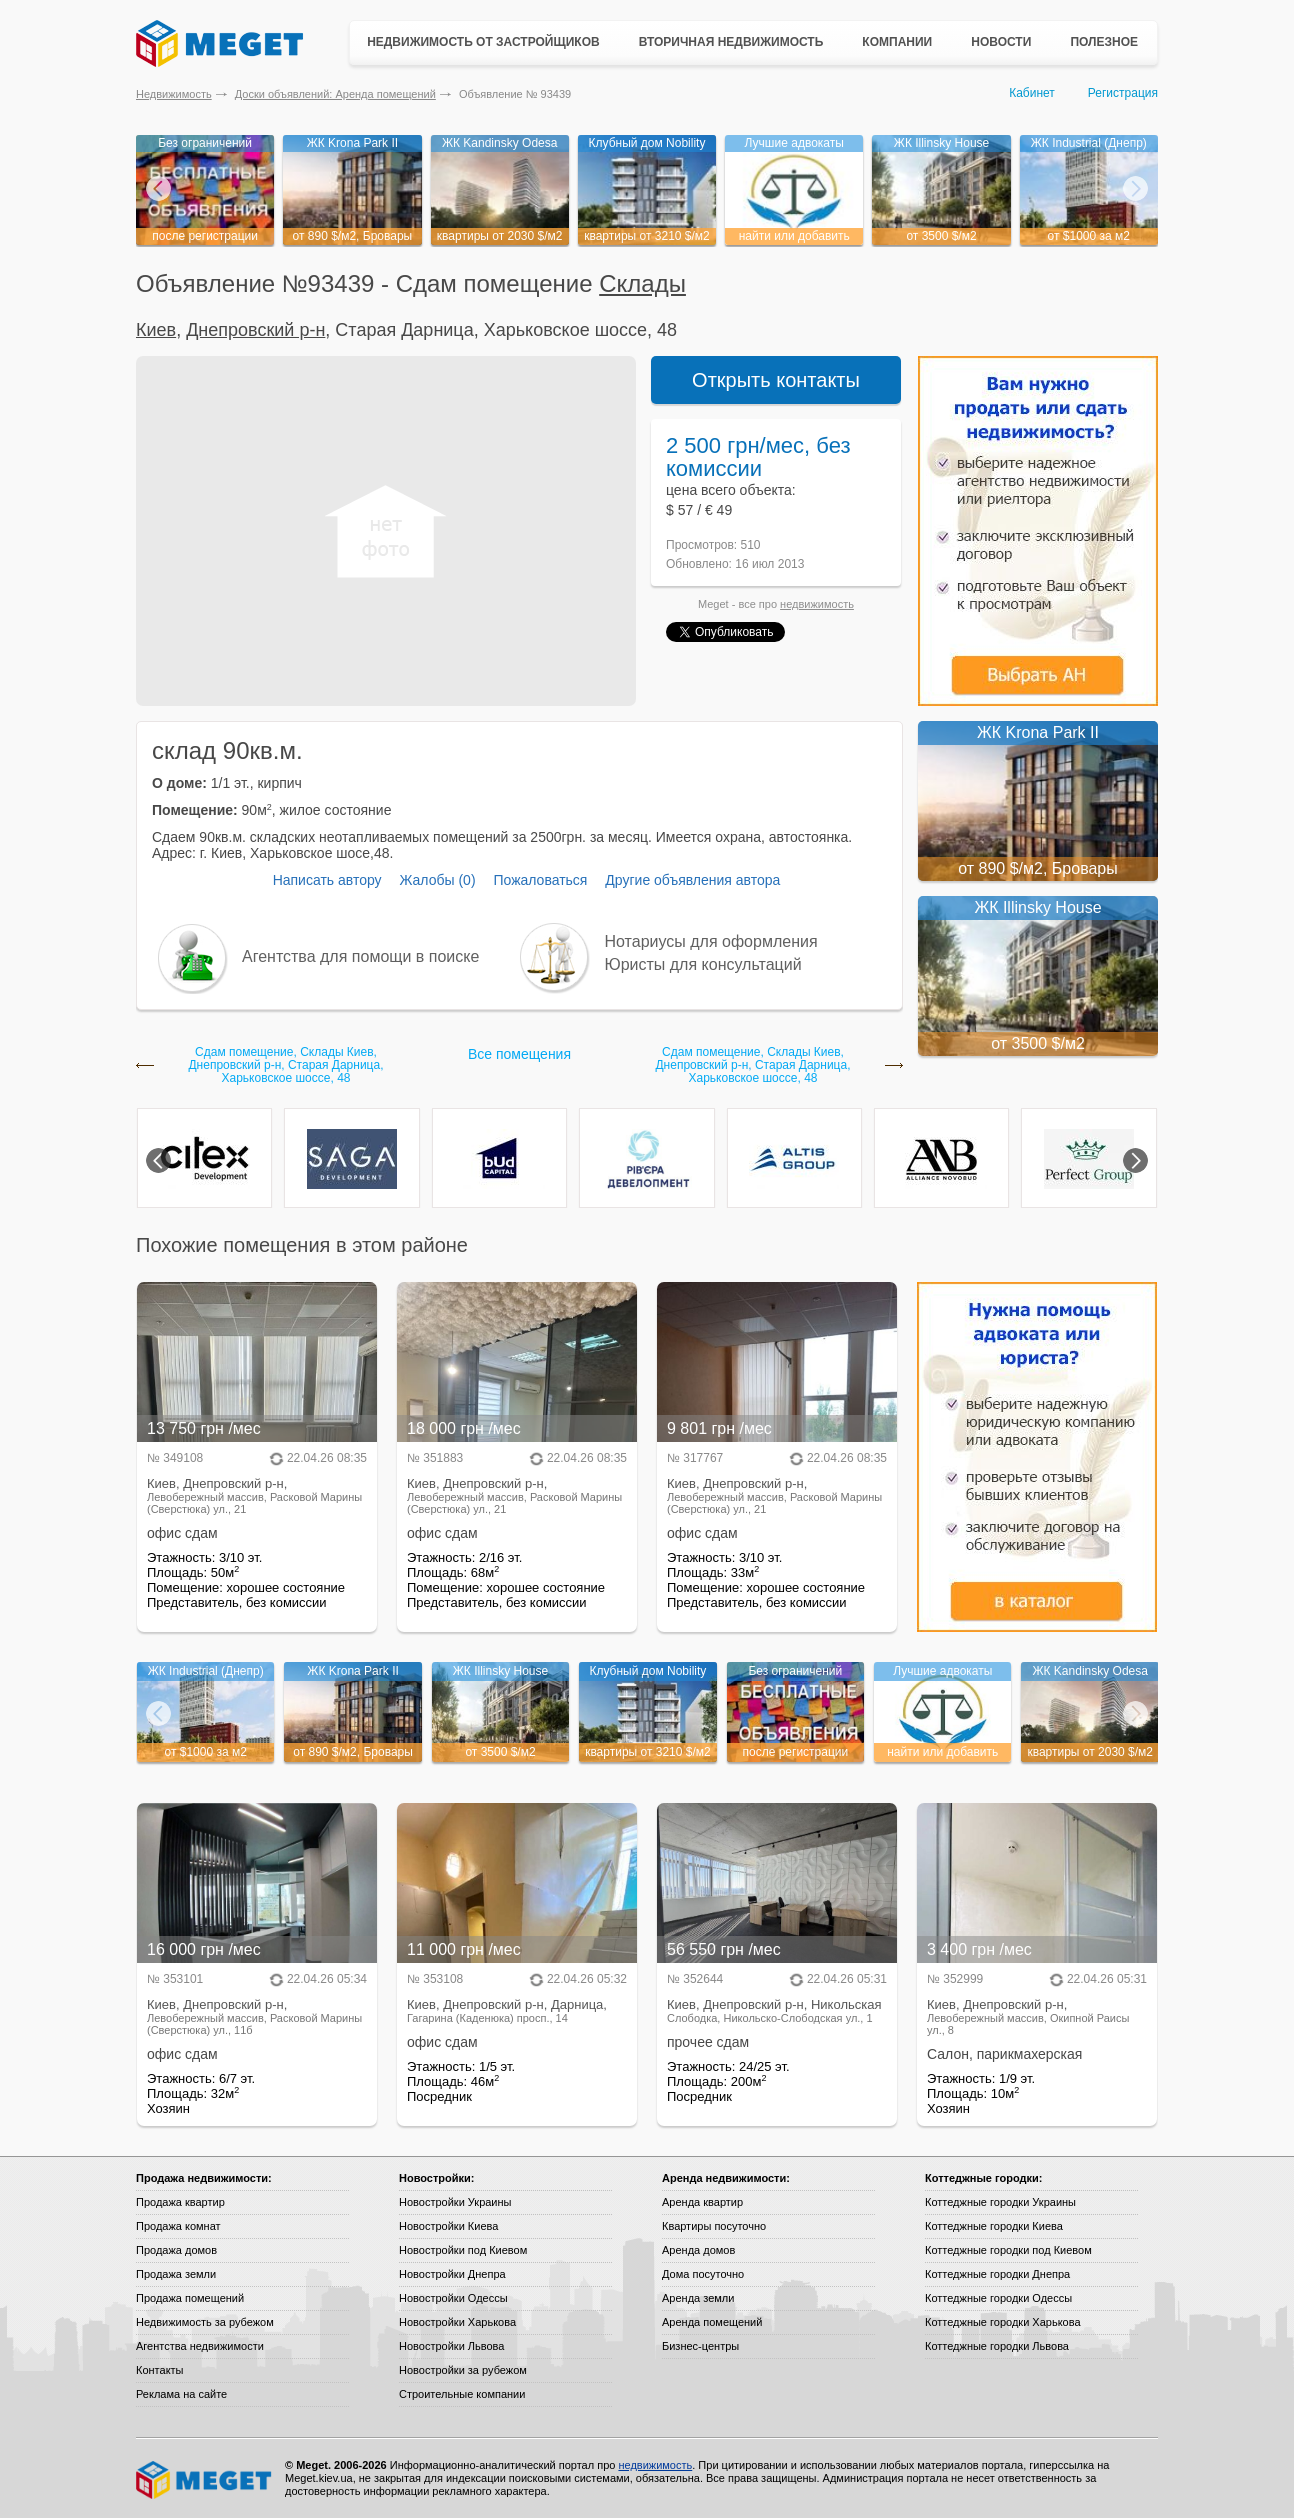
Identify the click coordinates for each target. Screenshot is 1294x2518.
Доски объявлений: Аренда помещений (335, 94)
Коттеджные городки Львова (997, 2346)
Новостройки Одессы (453, 2298)
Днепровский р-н (255, 330)
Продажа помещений (190, 2298)
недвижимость (817, 604)
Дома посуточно (703, 2274)
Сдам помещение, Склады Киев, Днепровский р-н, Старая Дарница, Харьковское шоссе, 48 (285, 1065)
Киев (156, 330)
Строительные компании (462, 2394)
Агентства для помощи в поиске (360, 956)
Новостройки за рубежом (463, 2370)
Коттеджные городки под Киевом (1008, 2250)
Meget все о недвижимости (205, 2480)
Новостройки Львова (451, 2346)
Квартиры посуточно (714, 2226)
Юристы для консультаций (703, 964)
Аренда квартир (702, 2202)
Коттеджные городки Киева (994, 2226)
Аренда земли (698, 2298)
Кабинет (1032, 93)
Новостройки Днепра (452, 2274)
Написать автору (327, 880)
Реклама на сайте (181, 2394)
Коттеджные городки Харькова (1003, 2322)
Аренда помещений (712, 2322)
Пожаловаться (540, 880)
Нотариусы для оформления (711, 941)
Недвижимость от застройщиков (483, 42)
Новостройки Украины (455, 2202)
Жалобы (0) (437, 880)
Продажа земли (176, 2274)
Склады (642, 283)
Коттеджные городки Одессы (998, 2298)
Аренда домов (698, 2250)
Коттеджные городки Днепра (997, 2274)
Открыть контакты (776, 380)
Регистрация (1123, 93)
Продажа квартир (180, 2202)
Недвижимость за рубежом (205, 2322)
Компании (897, 42)
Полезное (1104, 42)
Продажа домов (176, 2250)
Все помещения (519, 1054)
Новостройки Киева (448, 2226)
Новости (1001, 42)
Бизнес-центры (700, 2346)
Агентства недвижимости (200, 2346)
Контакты (160, 2370)
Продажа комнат (178, 2226)
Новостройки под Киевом (463, 2250)
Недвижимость (174, 94)
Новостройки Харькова (457, 2322)
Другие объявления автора (692, 880)
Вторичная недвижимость (731, 42)
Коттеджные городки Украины (1000, 2202)
